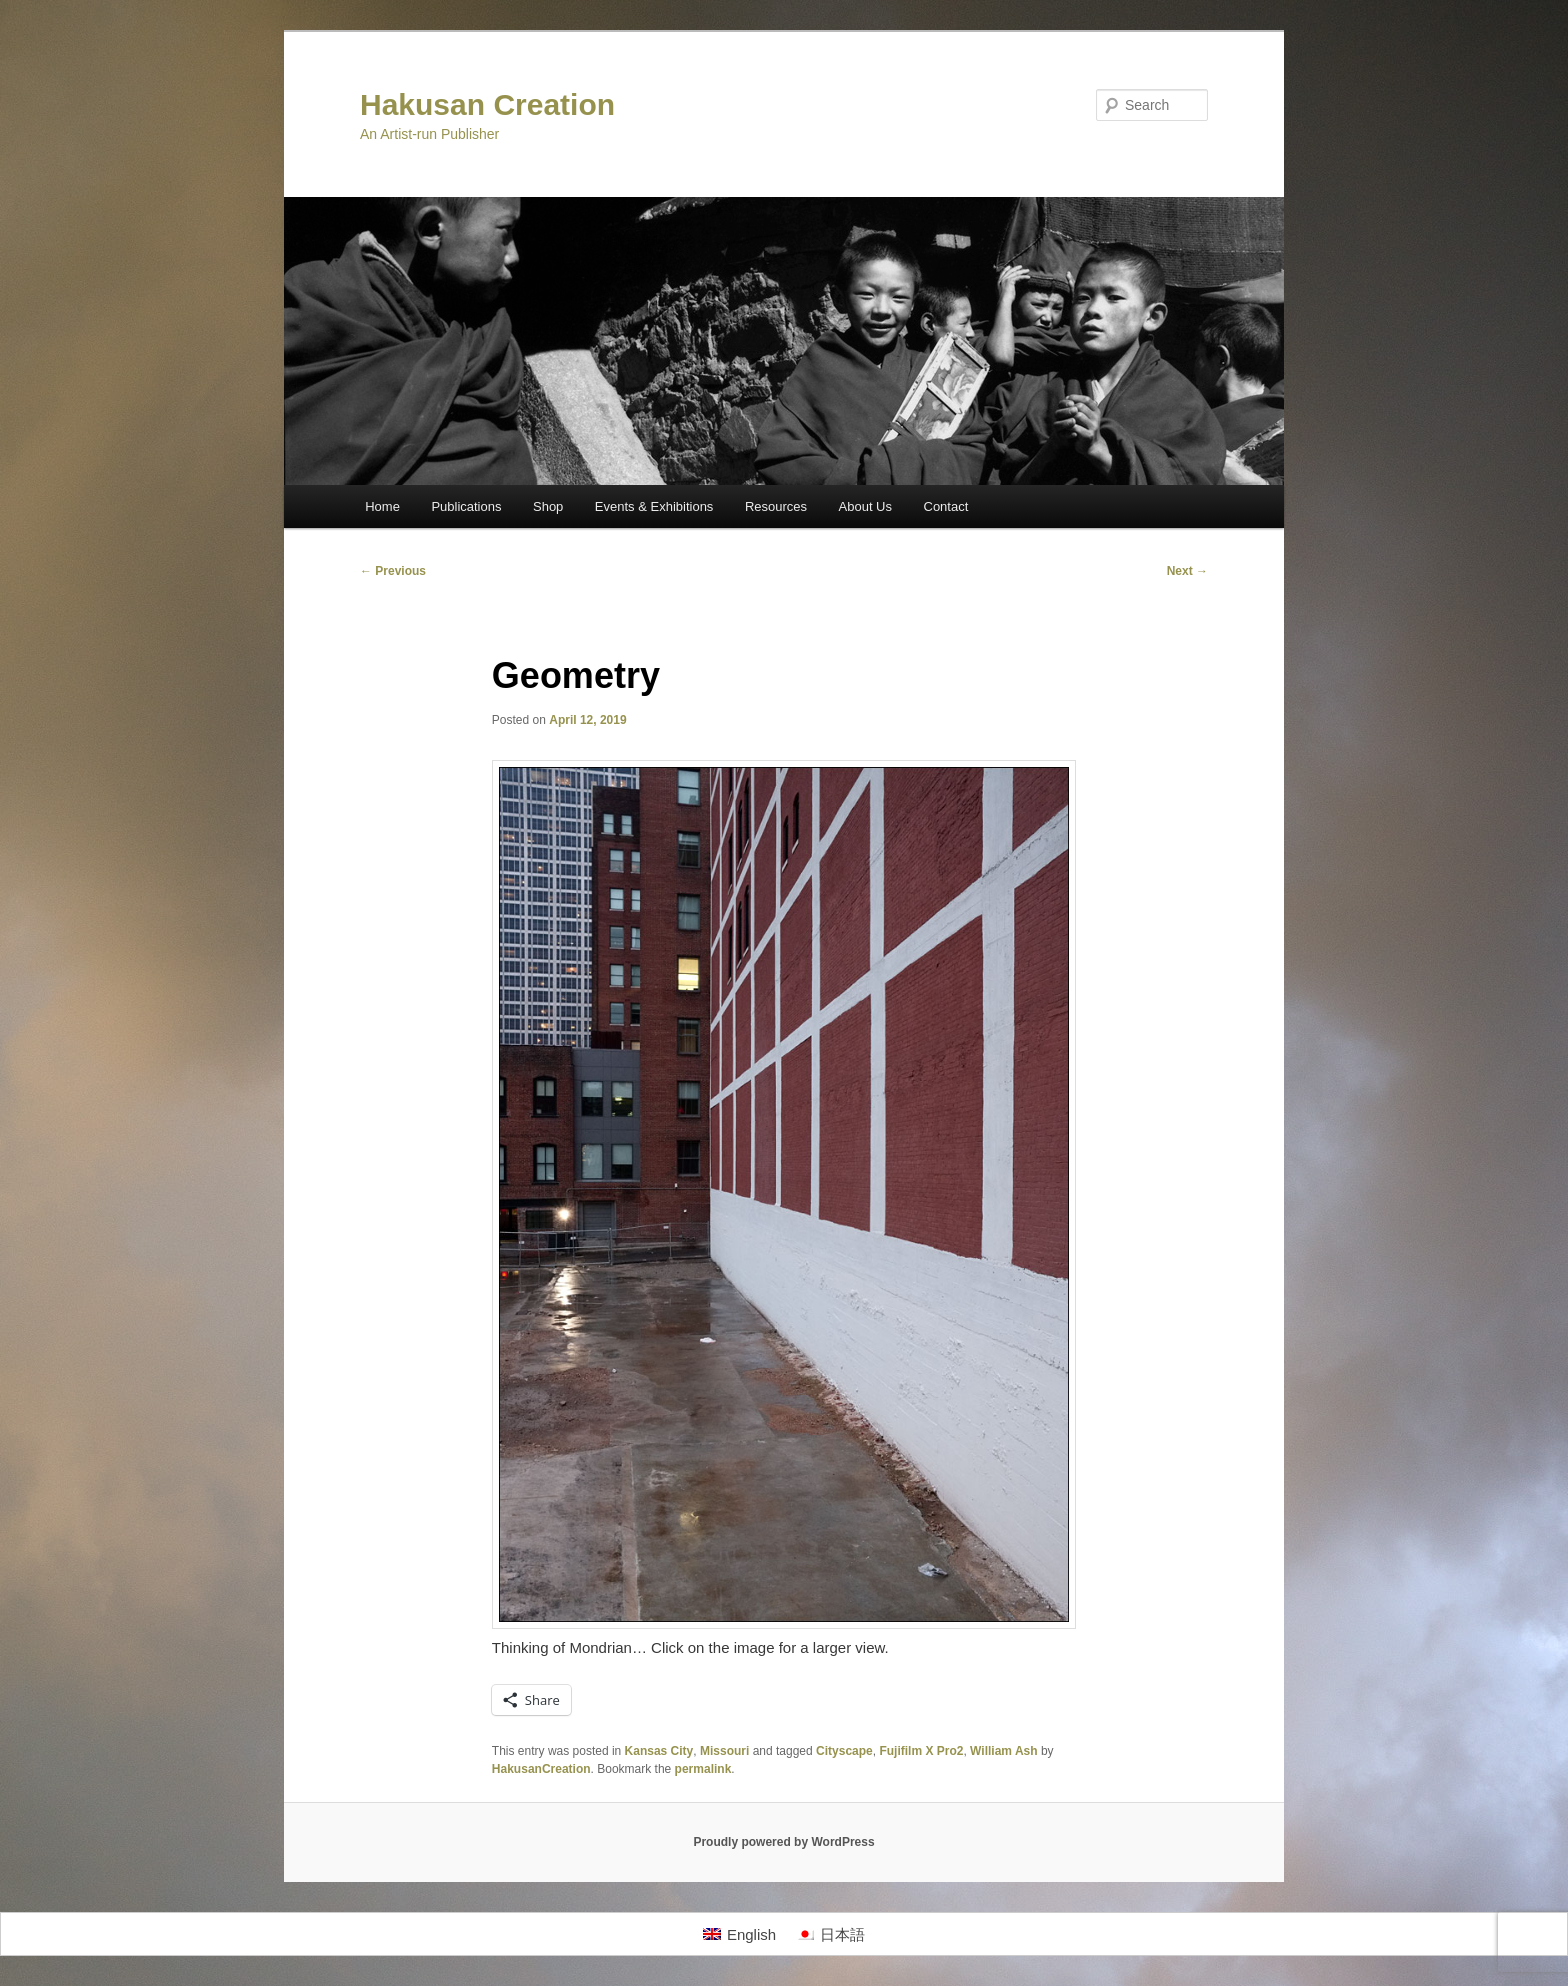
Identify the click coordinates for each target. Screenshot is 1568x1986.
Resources (776, 506)
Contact (946, 506)
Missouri (724, 1751)
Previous (393, 571)
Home (382, 506)
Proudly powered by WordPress (783, 1842)
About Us (865, 506)
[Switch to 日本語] (830, 1934)
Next (1187, 571)
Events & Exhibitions (654, 506)
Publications (466, 506)
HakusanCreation (541, 1769)
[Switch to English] (739, 1934)
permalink (703, 1769)
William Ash (1003, 1751)
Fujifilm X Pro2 (921, 1751)
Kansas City (659, 1751)
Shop (548, 506)
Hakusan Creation (487, 104)
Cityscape (844, 1751)
